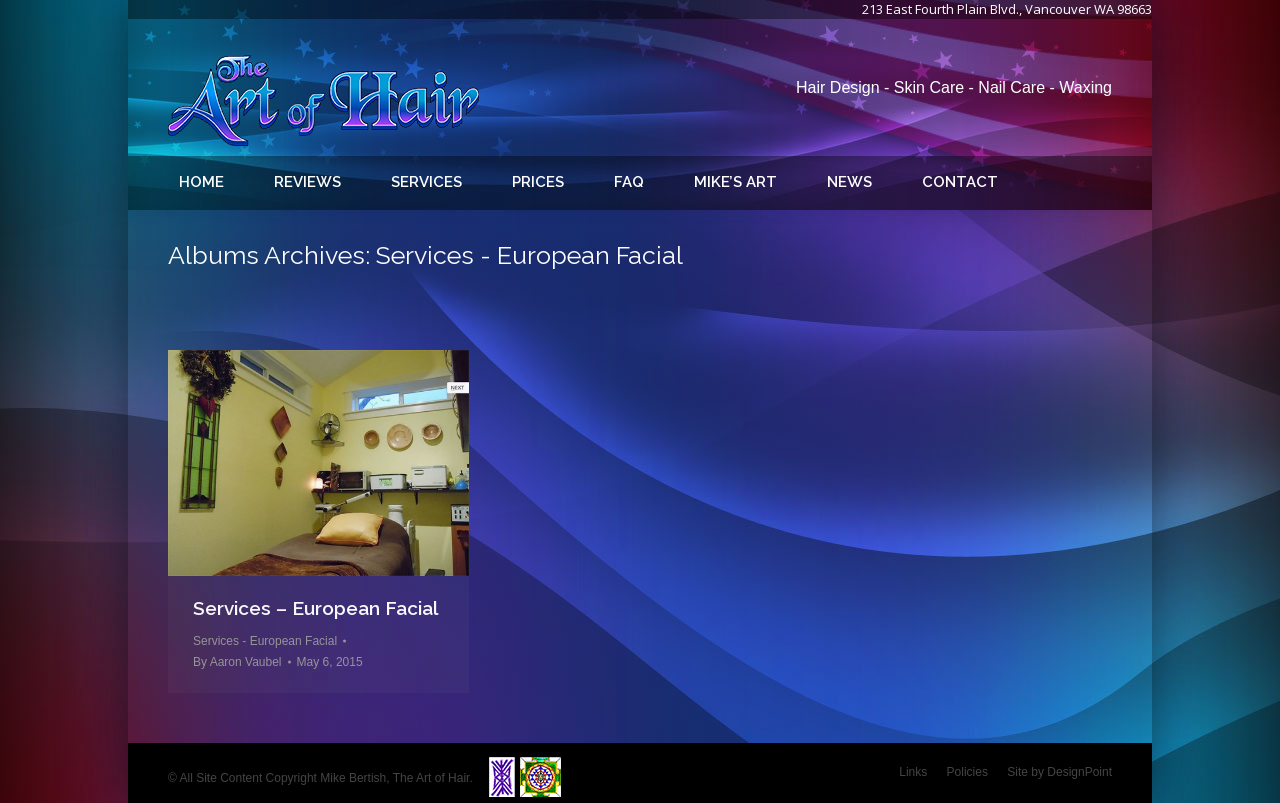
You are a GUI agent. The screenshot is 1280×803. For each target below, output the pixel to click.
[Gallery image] (318, 463)
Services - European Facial (265, 641)
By (237, 662)
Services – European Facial (316, 608)
